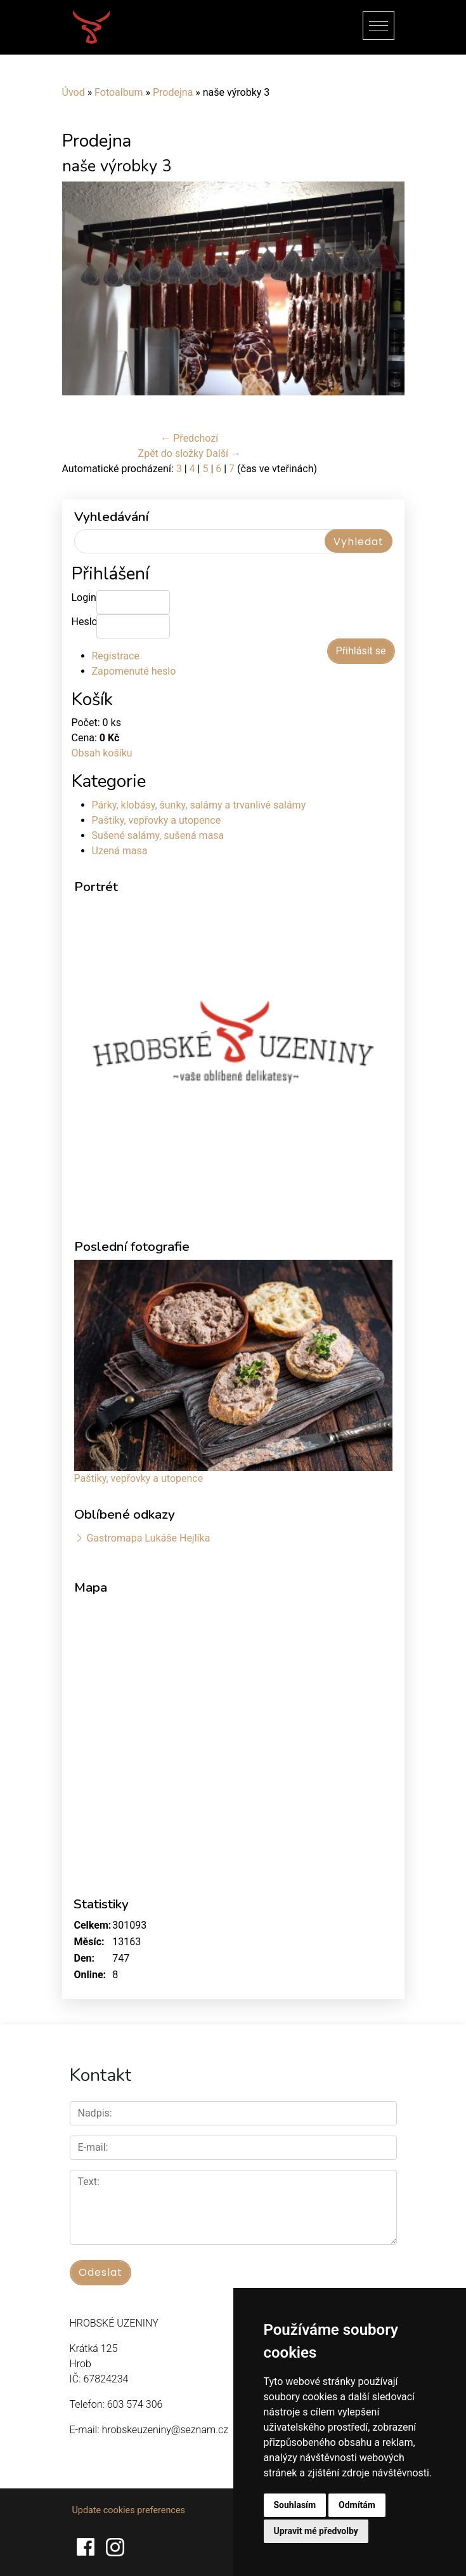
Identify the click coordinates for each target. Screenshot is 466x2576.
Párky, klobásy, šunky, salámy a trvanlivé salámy (199, 805)
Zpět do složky (171, 453)
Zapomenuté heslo (134, 671)
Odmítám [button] (357, 2505)
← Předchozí (189, 438)
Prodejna (173, 92)
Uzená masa (120, 851)
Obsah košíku (102, 753)
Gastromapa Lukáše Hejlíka (148, 1538)
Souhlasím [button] (295, 2505)
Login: (84, 597)
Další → (223, 453)
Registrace (115, 656)
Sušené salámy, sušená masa (158, 835)
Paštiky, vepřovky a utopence (156, 820)
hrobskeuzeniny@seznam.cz (164, 2430)
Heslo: (84, 622)
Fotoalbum (118, 92)
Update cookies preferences (128, 2510)
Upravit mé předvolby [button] (316, 2531)
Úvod (73, 92)
